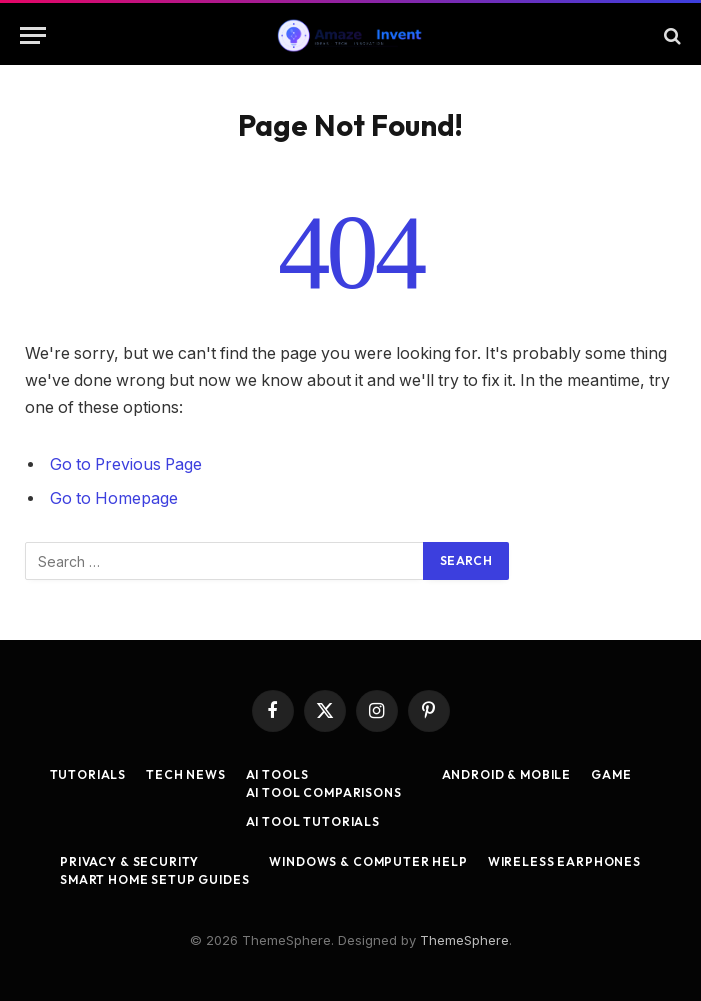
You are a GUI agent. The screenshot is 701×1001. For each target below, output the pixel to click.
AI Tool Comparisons (324, 792)
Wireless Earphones (564, 861)
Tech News (186, 774)
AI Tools (277, 774)
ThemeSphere (464, 940)
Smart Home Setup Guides (154, 879)
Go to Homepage (114, 498)
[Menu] (33, 35)
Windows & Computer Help (368, 861)
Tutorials (88, 774)
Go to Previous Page (126, 464)
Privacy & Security (129, 861)
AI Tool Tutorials (313, 821)
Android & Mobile (506, 774)
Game (611, 774)
